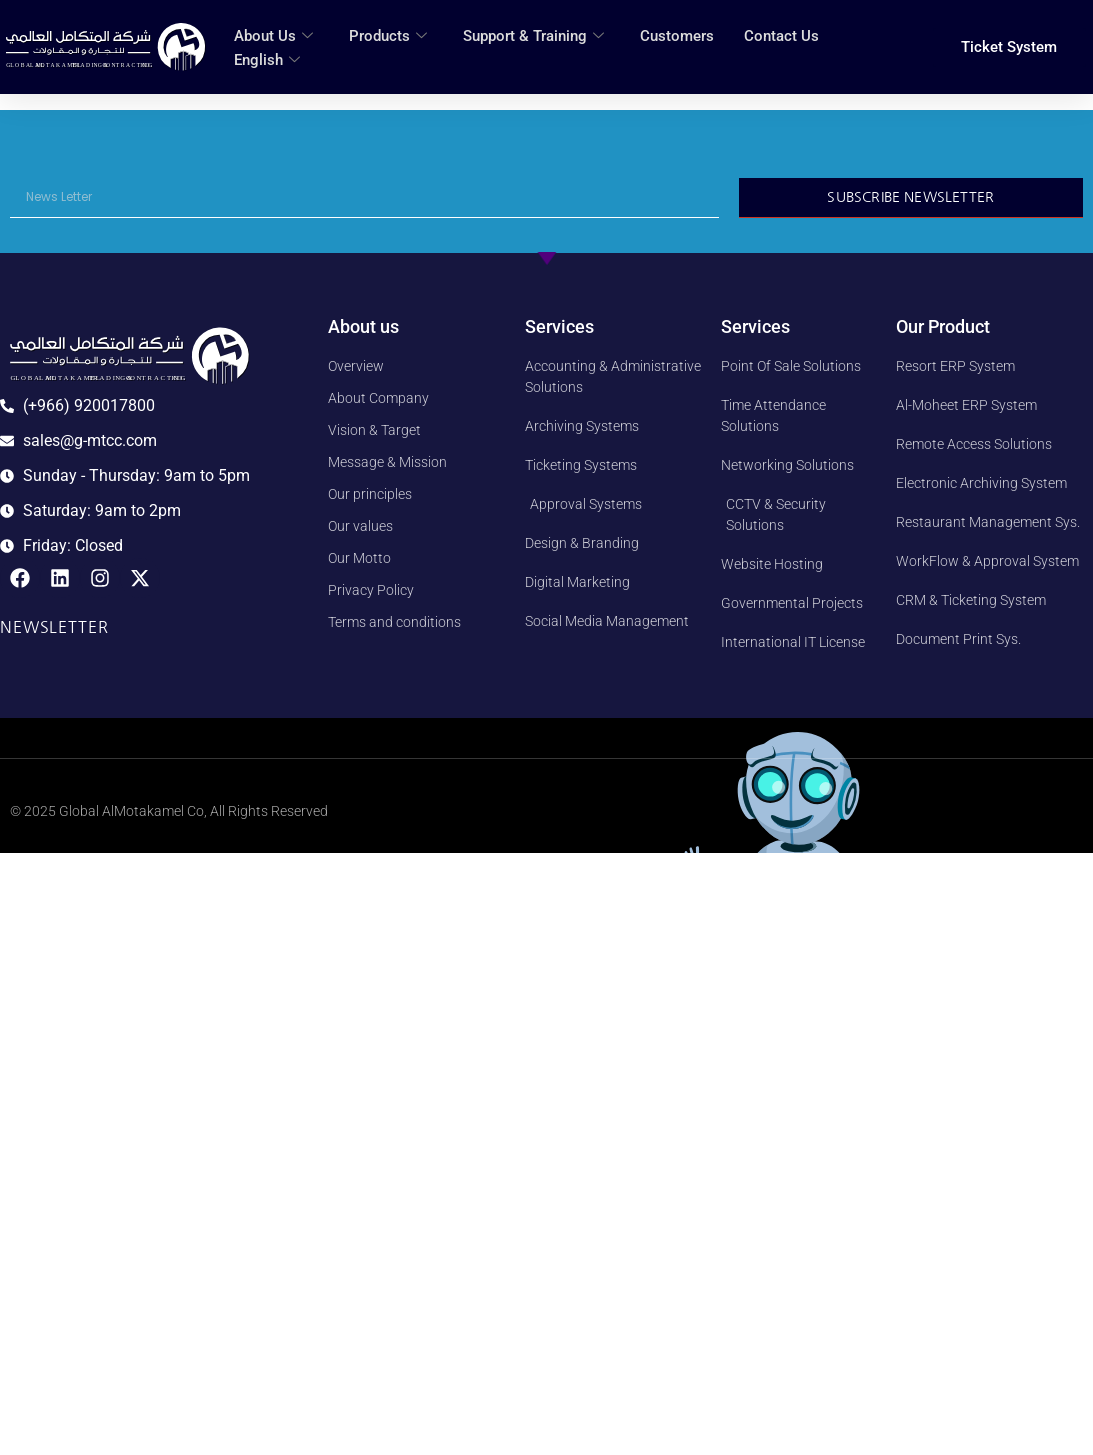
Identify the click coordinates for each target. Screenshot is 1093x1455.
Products (388, 36)
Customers (677, 36)
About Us (273, 36)
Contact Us (781, 36)
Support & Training (533, 36)
